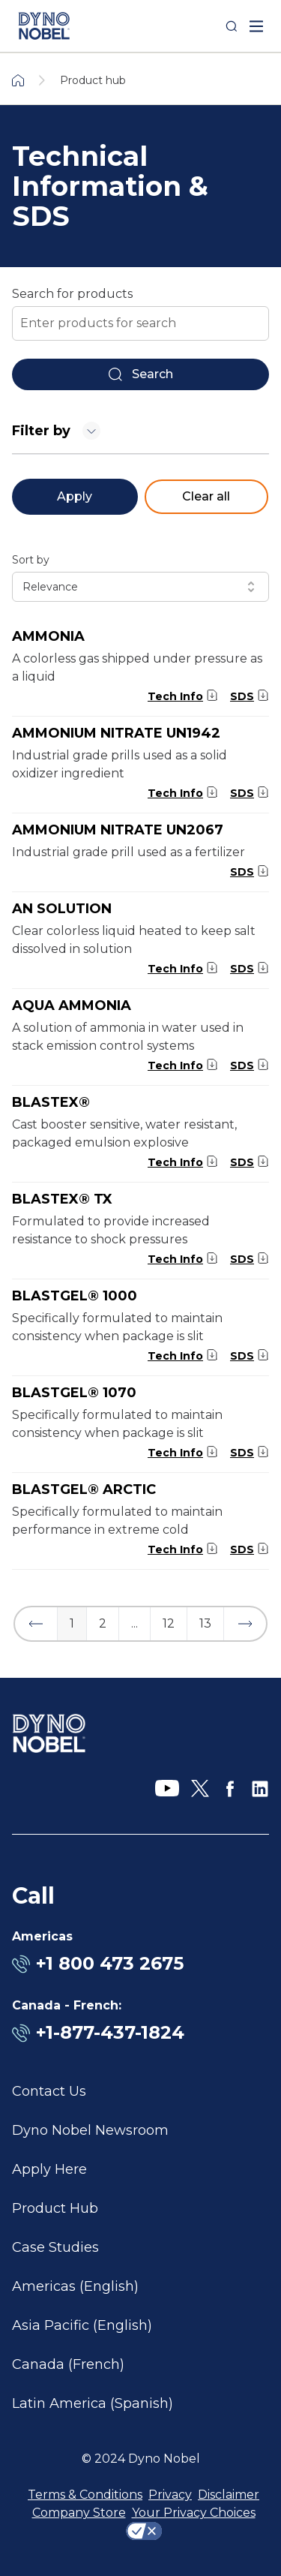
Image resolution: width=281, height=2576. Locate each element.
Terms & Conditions (85, 2494)
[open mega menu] (256, 26)
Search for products (72, 294)
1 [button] (72, 1623)
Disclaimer (228, 2494)
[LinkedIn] (260, 1789)
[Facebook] (230, 1789)
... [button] (134, 1623)
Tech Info (175, 696)
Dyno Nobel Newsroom (90, 2130)
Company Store (79, 2512)
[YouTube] (167, 1789)
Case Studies (55, 2247)
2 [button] (102, 1623)
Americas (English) (75, 2286)
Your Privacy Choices (194, 2512)
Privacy (170, 2494)
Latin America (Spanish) (92, 2403)
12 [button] (169, 1623)
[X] (200, 1789)
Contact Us (49, 2091)
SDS (242, 696)
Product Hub (55, 2208)
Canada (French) (68, 2364)
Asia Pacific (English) (82, 2325)
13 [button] (205, 1623)
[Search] (232, 26)
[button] (36, 1623)
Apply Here (49, 2169)
